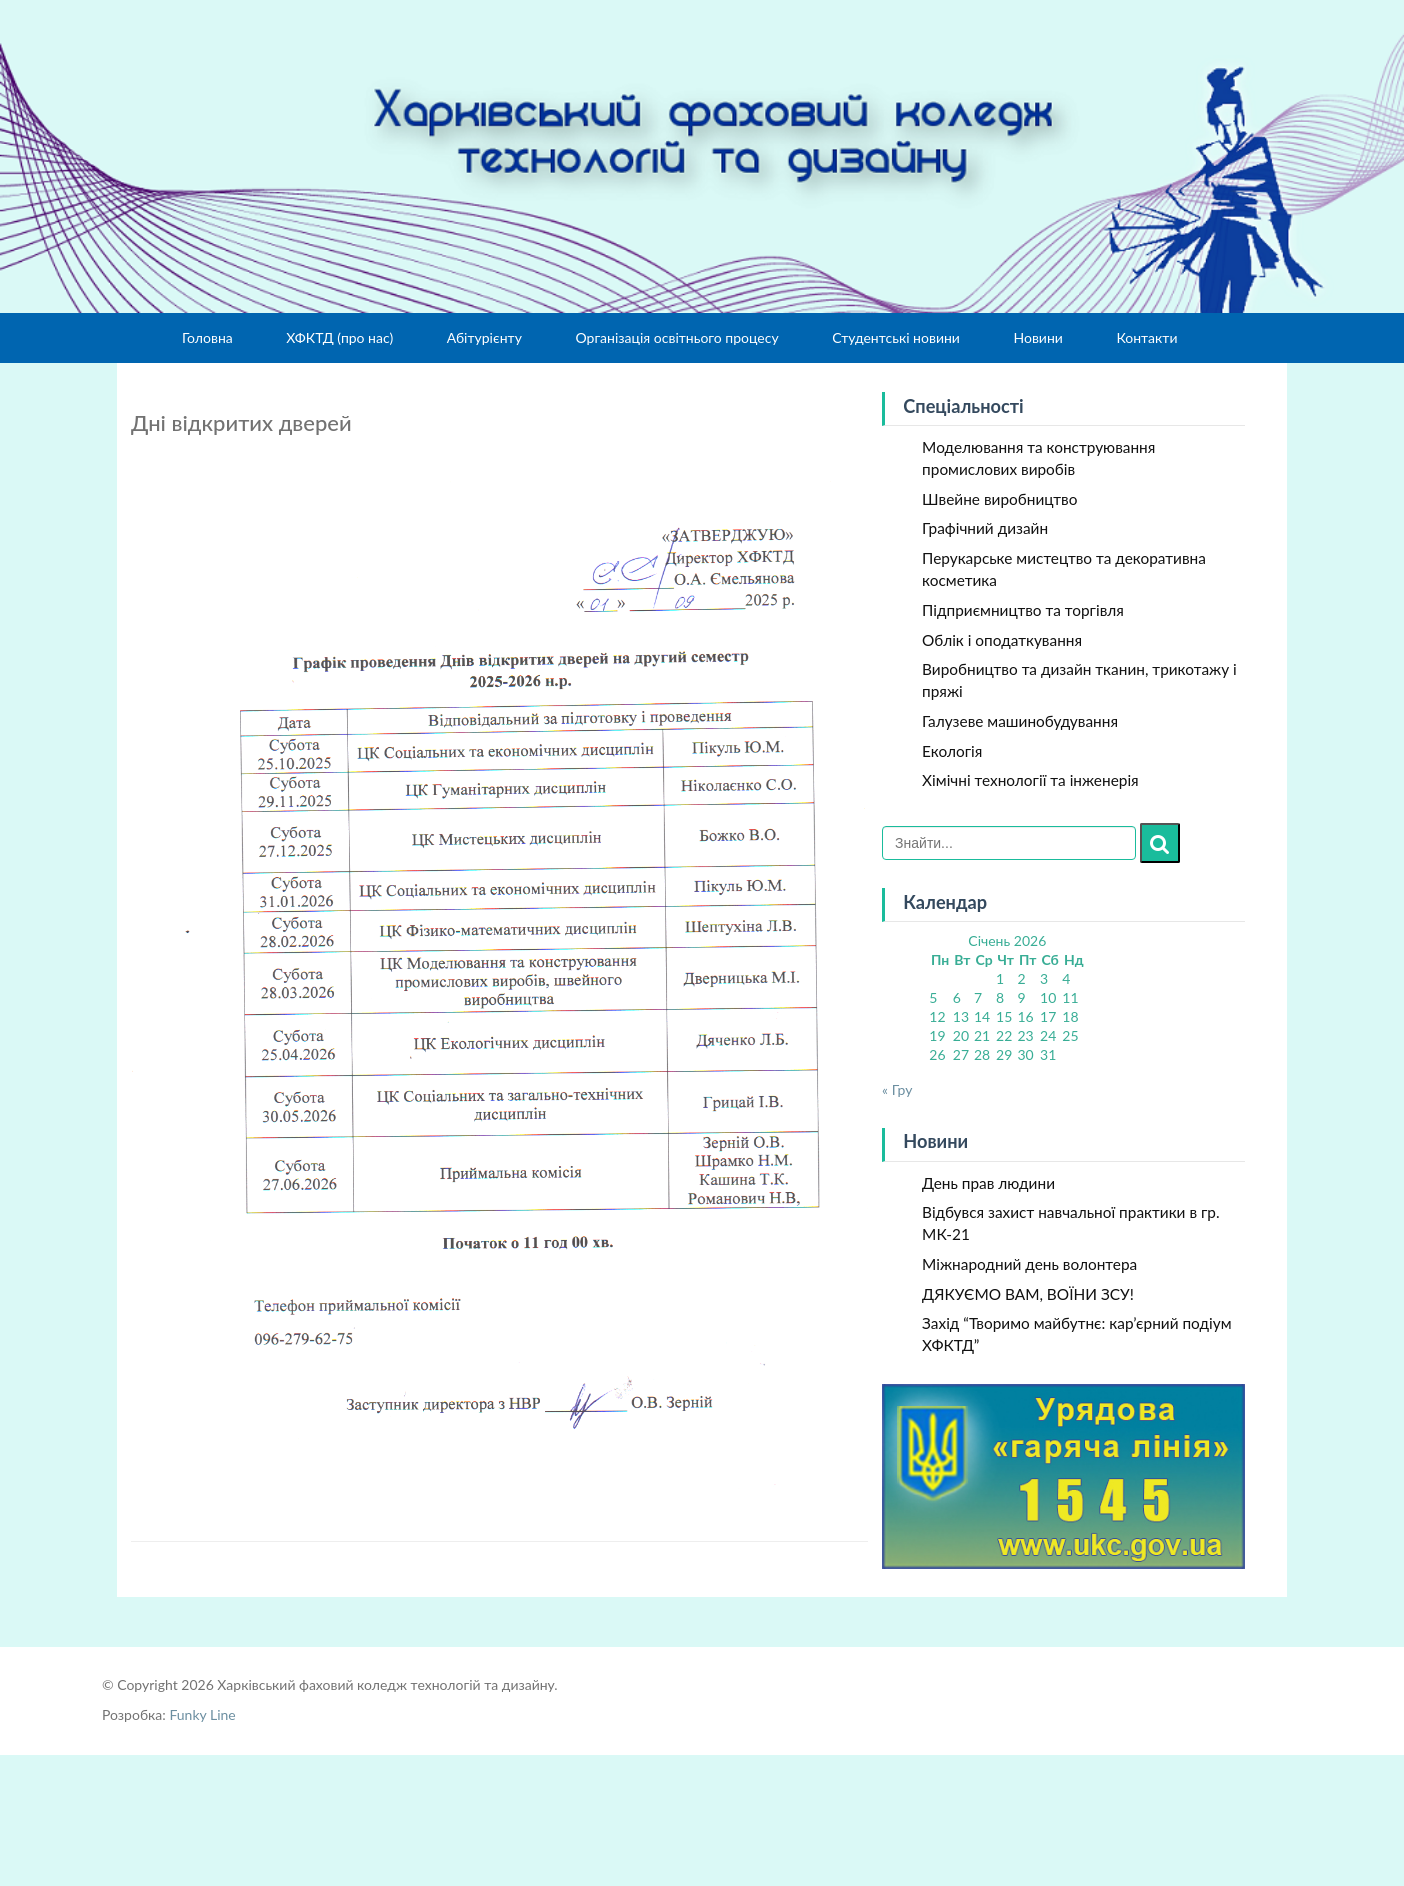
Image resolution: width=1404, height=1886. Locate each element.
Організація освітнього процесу (676, 337)
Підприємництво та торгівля (1023, 610)
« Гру (897, 1089)
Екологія (952, 751)
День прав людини (988, 1183)
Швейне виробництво (999, 499)
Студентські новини (896, 337)
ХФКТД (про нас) (339, 337)
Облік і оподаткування (1002, 640)
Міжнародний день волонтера (1029, 1264)
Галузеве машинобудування (1020, 721)
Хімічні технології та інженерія (1030, 780)
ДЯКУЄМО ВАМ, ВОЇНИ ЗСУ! (1028, 1294)
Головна (207, 337)
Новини (1037, 337)
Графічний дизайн (985, 528)
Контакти (1146, 337)
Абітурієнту (484, 337)
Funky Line (202, 1714)
